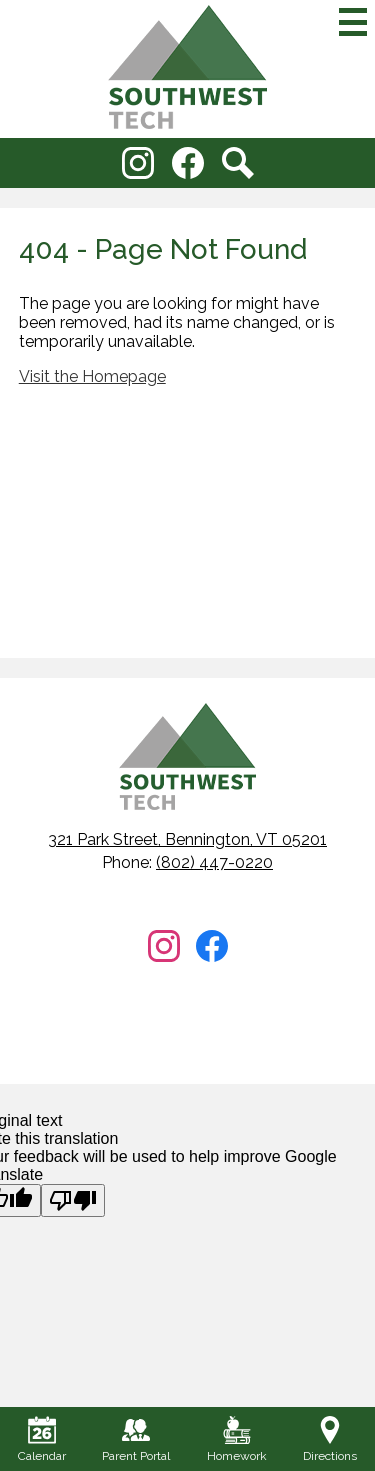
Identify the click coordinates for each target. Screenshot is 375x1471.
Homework (237, 1439)
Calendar (42, 1439)
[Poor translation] (73, 1200)
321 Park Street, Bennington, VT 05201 (187, 839)
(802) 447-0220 (214, 862)
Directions (330, 1439)
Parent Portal (136, 1439)
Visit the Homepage (92, 376)
